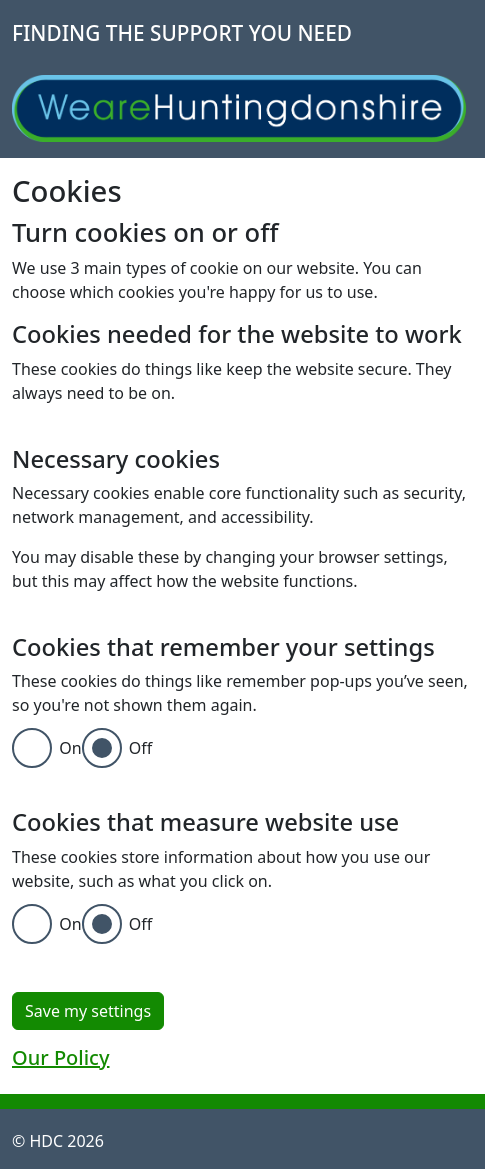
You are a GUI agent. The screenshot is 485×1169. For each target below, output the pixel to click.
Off (141, 748)
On (70, 748)
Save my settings (88, 1011)
